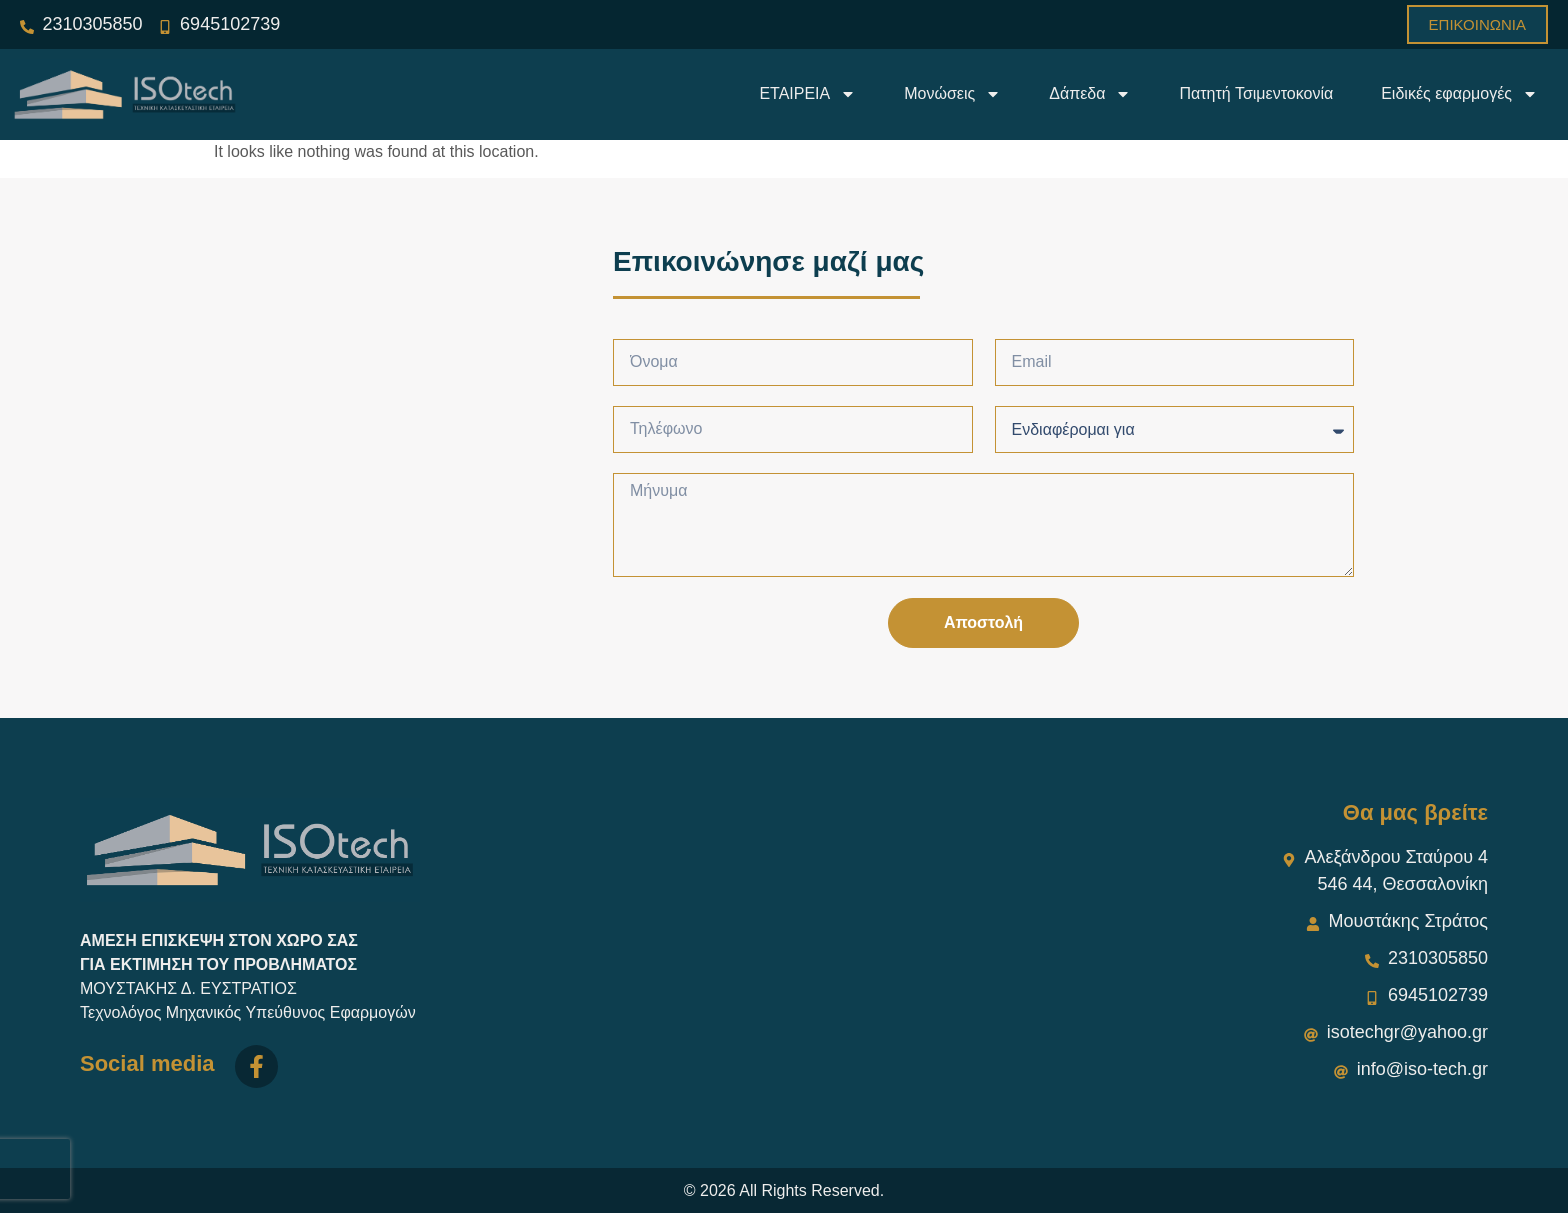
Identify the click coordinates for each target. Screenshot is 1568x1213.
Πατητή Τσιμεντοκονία (1256, 93)
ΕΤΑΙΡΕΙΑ (807, 94)
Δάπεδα (1090, 94)
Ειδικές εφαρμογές (1459, 94)
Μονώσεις (952, 94)
